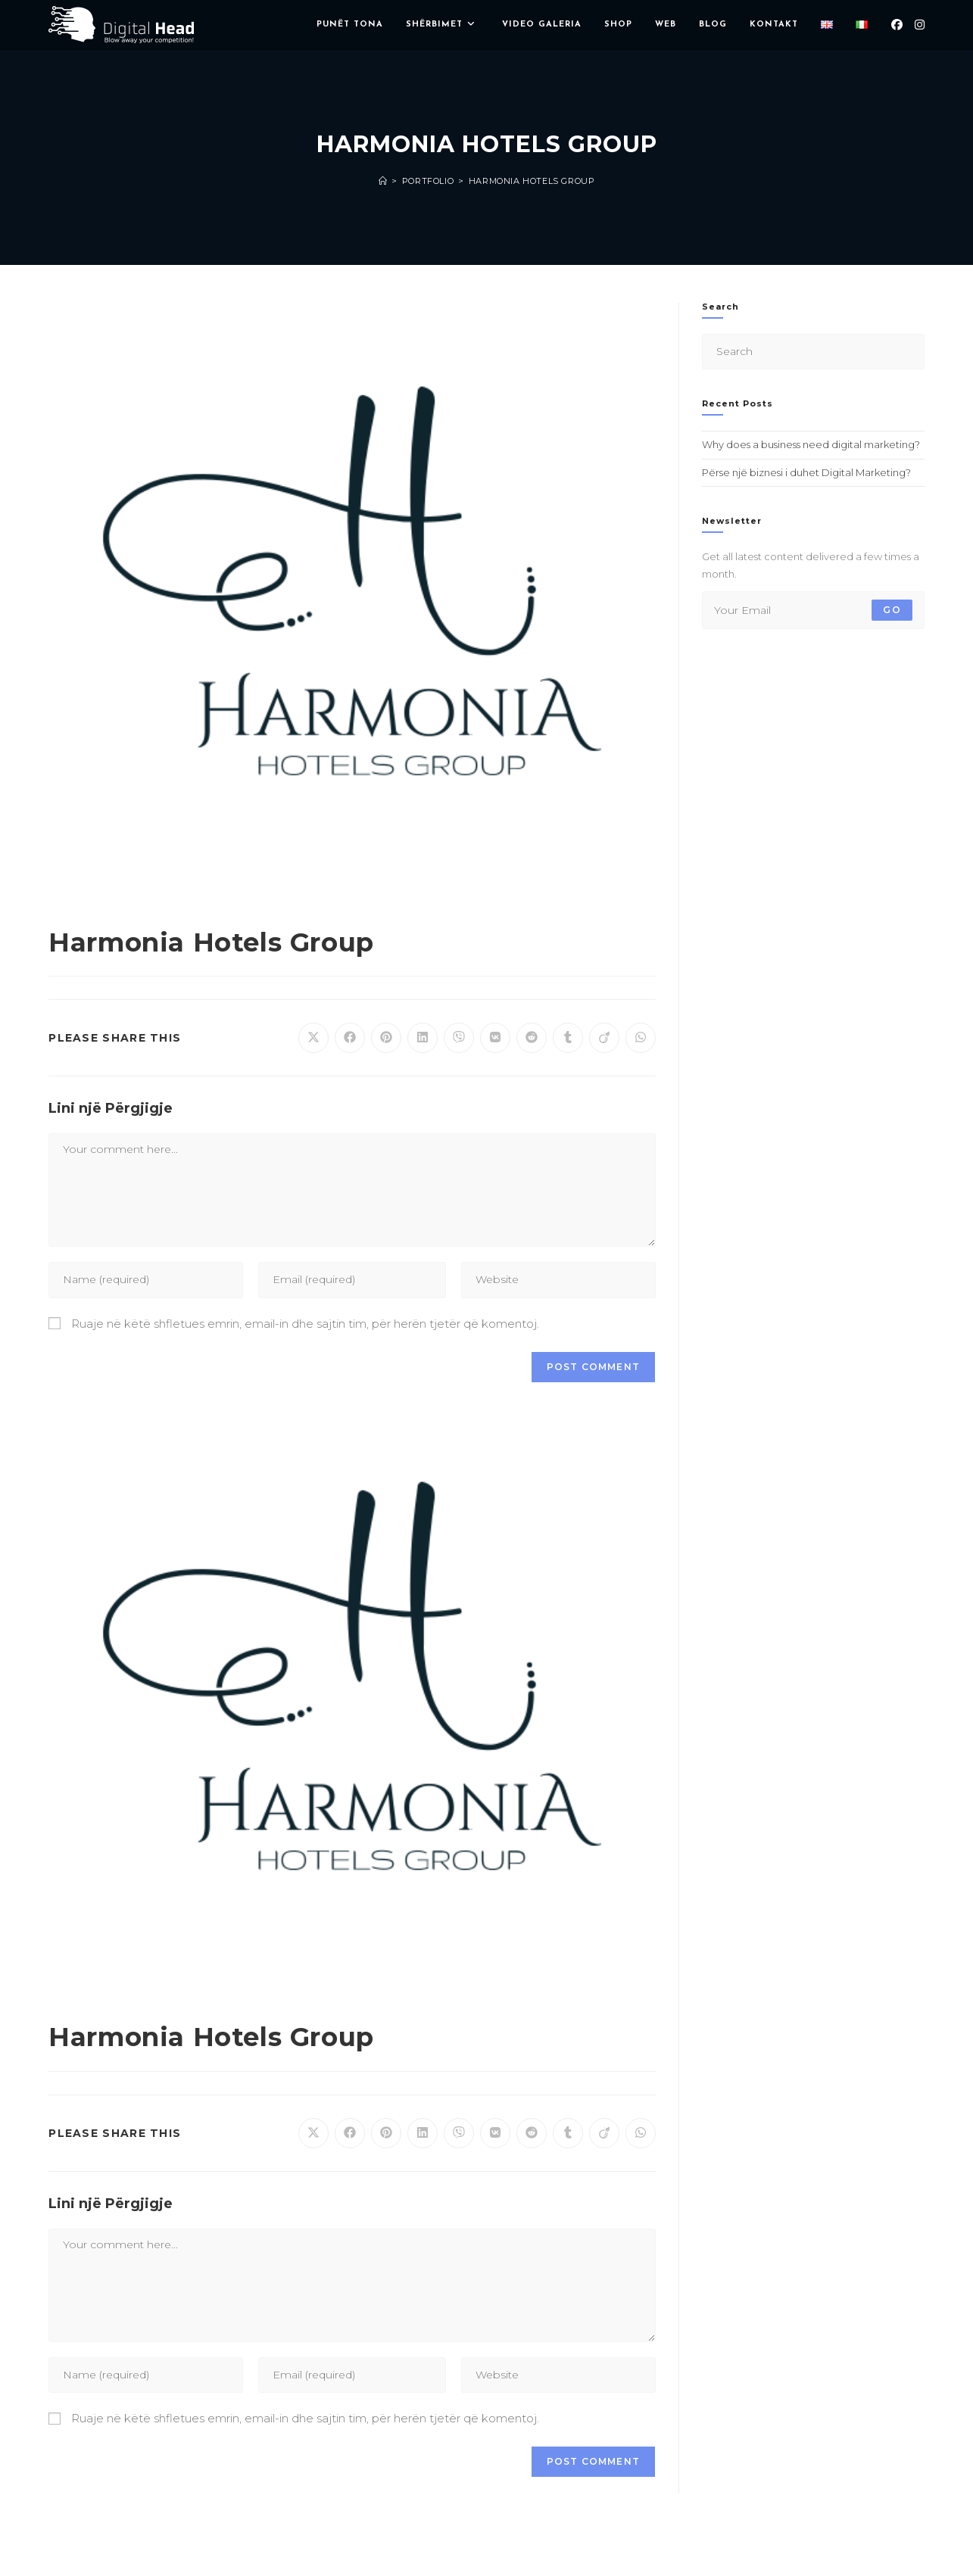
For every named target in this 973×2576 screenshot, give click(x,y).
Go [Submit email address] (891, 609)
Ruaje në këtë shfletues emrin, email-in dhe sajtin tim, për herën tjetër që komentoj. (305, 1323)
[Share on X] (313, 1038)
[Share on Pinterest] (386, 1038)
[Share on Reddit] (531, 1038)
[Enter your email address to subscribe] (813, 610)
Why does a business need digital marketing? (811, 444)
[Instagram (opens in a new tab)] (920, 24)
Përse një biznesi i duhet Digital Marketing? (806, 472)
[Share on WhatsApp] (640, 1038)
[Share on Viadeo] (604, 1038)
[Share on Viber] (459, 1038)
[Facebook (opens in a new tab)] (897, 24)
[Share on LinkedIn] (422, 1038)
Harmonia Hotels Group (532, 181)
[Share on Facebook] (350, 1038)
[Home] (383, 181)
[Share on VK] (495, 1038)
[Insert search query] (813, 351)
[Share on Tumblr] (568, 1038)
